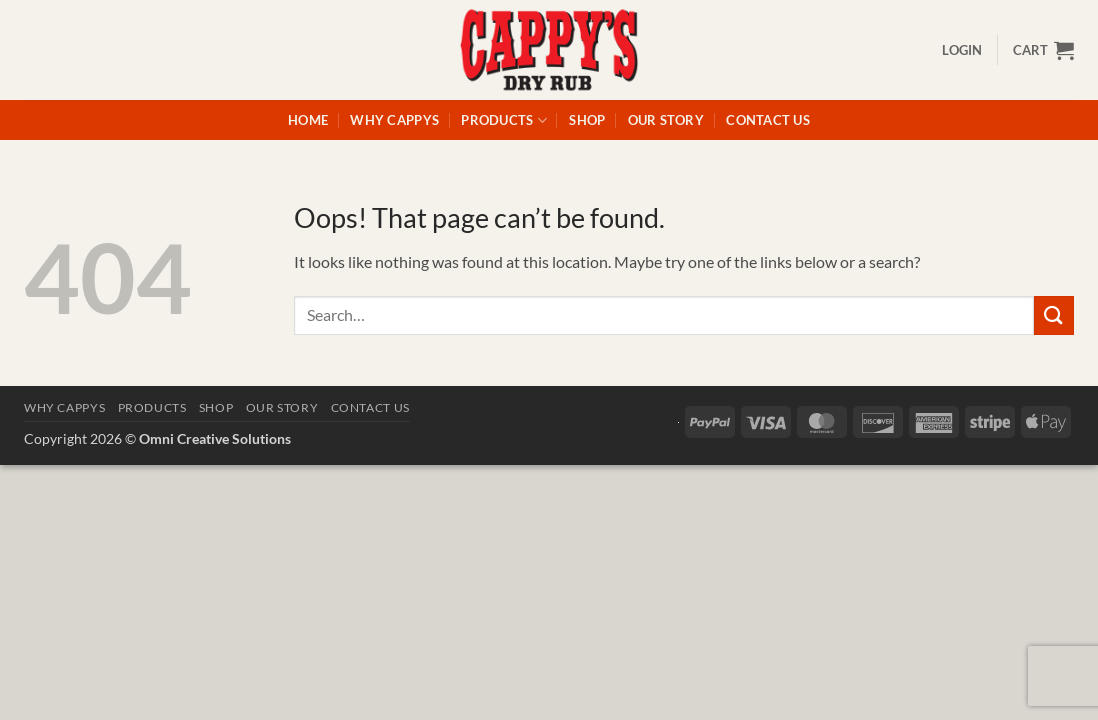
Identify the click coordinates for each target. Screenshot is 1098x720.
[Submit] (1054, 315)
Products (504, 120)
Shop (587, 120)
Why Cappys (394, 120)
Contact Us (768, 120)
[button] (962, 50)
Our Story (666, 120)
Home (308, 120)
